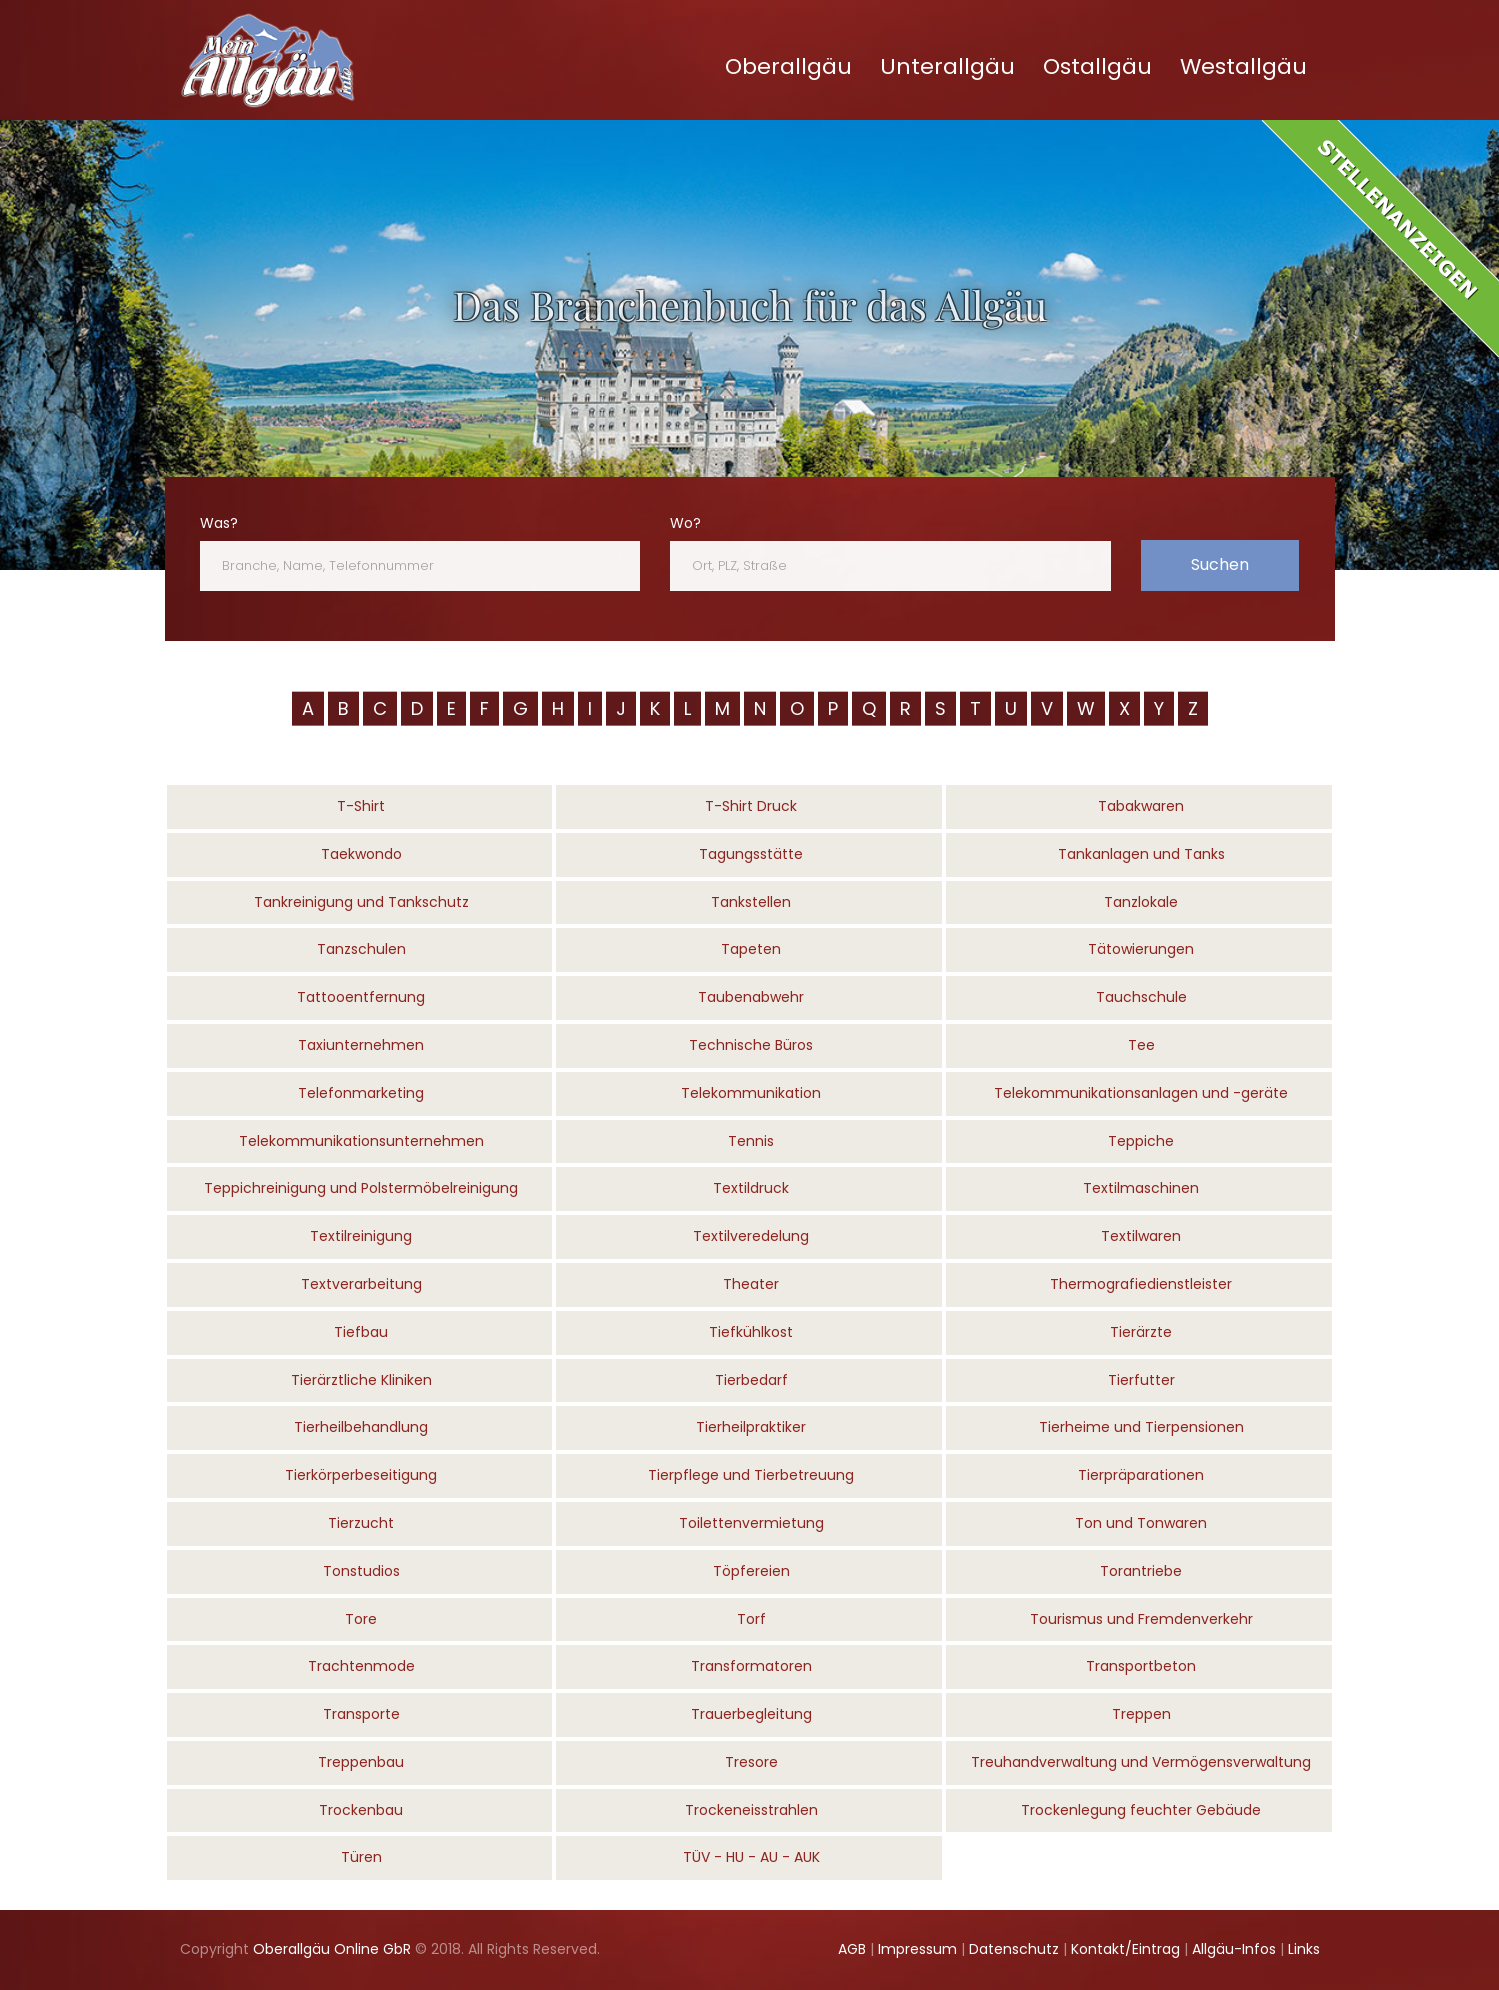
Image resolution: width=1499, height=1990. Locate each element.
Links (1304, 1949)
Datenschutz (1014, 1949)
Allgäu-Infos (1234, 1949)
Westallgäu (1243, 66)
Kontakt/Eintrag (1125, 1949)
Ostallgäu (1097, 66)
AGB (852, 1949)
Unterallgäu (947, 66)
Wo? (685, 523)
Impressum (917, 1949)
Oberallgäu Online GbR (332, 1949)
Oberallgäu (788, 66)
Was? (219, 523)
